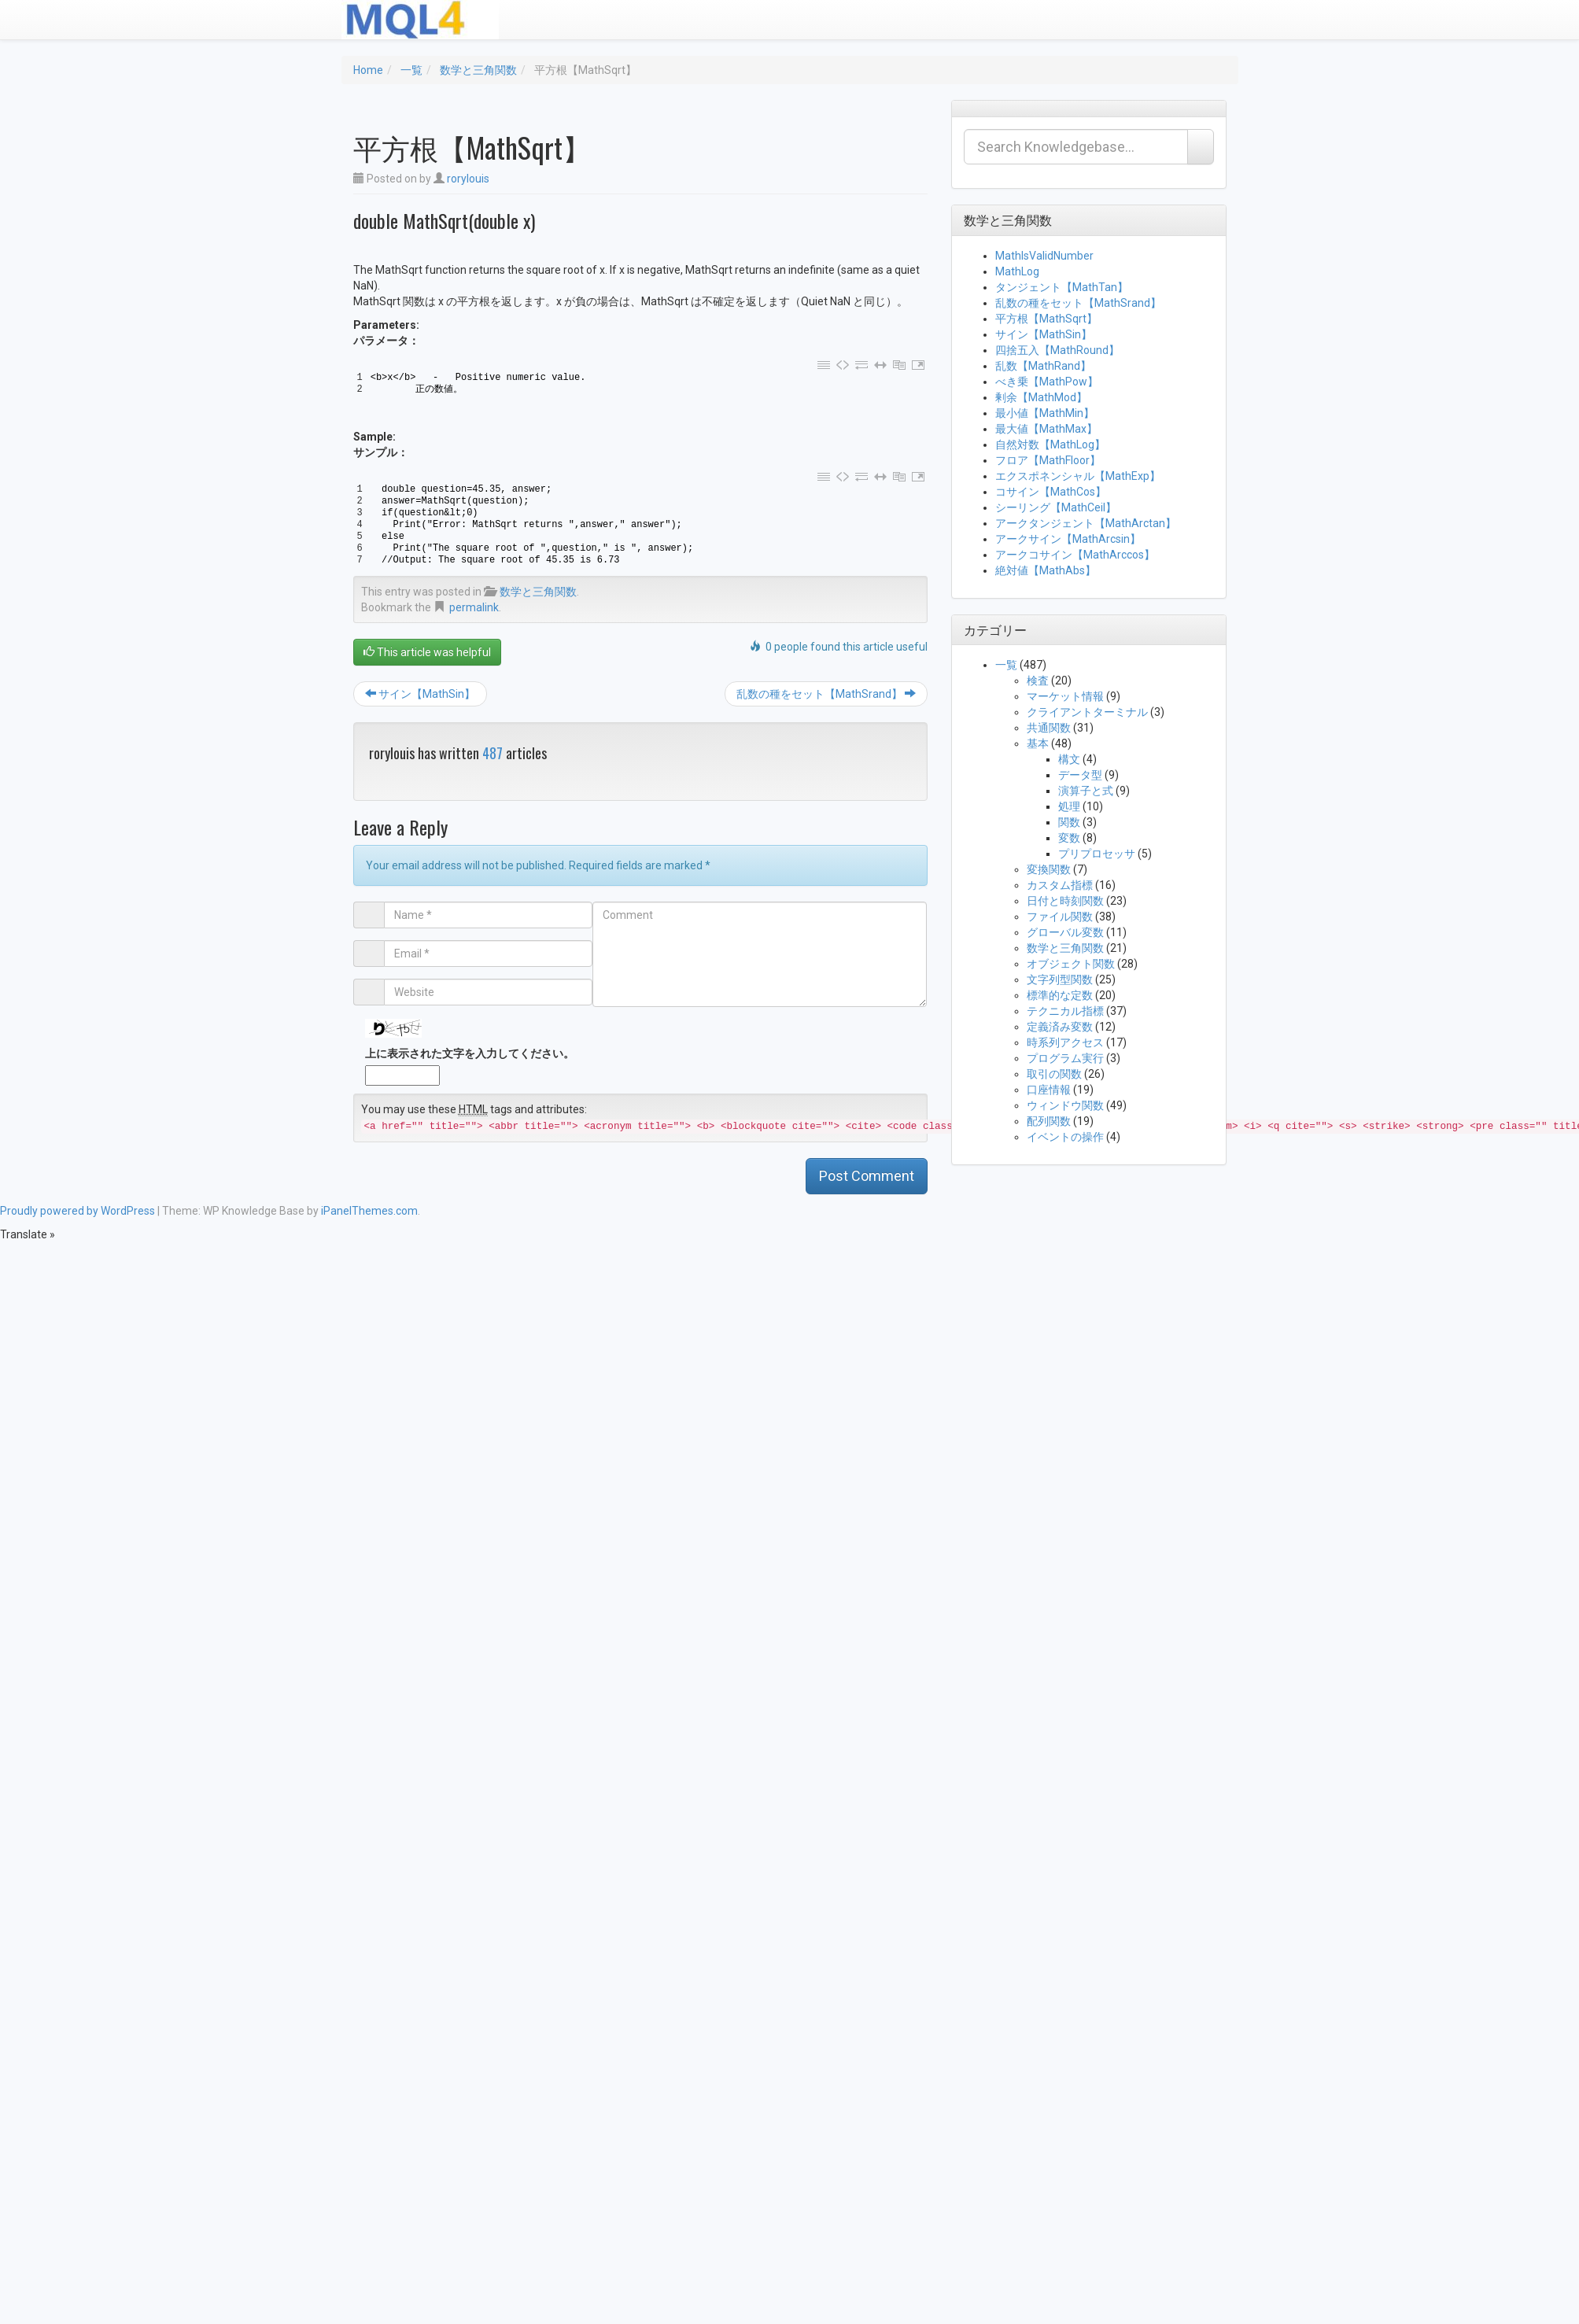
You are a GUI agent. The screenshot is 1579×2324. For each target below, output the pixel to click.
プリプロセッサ (1096, 853)
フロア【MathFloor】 (1048, 460)
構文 (1069, 759)
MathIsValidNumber (1044, 255)
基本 (1038, 743)
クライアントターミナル (1087, 712)
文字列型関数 (1060, 979)
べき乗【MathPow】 (1046, 381)
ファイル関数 (1060, 916)
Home (368, 70)
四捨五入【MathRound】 (1057, 350)
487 (492, 753)
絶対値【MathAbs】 (1045, 570)
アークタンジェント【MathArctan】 (1085, 523)
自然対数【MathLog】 (1050, 444)
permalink (474, 607)
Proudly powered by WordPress (77, 1210)
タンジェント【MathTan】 (1061, 287)
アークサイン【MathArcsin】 (1068, 539)
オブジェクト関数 (1071, 963)
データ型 (1080, 775)
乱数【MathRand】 (1043, 366)
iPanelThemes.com (369, 1210)
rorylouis (468, 178)
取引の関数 (1054, 1074)
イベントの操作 (1065, 1137)
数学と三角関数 (478, 70)
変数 (1069, 838)
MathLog (1017, 271)
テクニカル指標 (1065, 1011)
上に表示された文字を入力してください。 (469, 1053)
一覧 (411, 70)
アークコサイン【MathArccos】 (1075, 554)
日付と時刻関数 (1065, 901)
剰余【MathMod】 (1041, 397)
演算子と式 (1085, 790)
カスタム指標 (1060, 885)
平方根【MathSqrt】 (1046, 318)
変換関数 (1049, 869)
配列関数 (1049, 1121)
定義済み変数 (1060, 1026)
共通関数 (1049, 727)
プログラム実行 (1065, 1058)
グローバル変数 (1065, 932)
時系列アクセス (1065, 1042)
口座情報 (1049, 1089)
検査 (1038, 680)
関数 (1069, 822)
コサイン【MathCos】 (1050, 491)
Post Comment (866, 1176)
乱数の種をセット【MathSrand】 (826, 694)
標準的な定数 (1060, 995)
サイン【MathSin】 (420, 694)
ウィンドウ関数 (1065, 1105)
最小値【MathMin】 (1044, 413)
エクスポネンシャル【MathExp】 (1077, 476)
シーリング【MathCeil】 (1055, 507)
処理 (1069, 806)
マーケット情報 (1065, 696)
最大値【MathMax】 (1046, 428)
